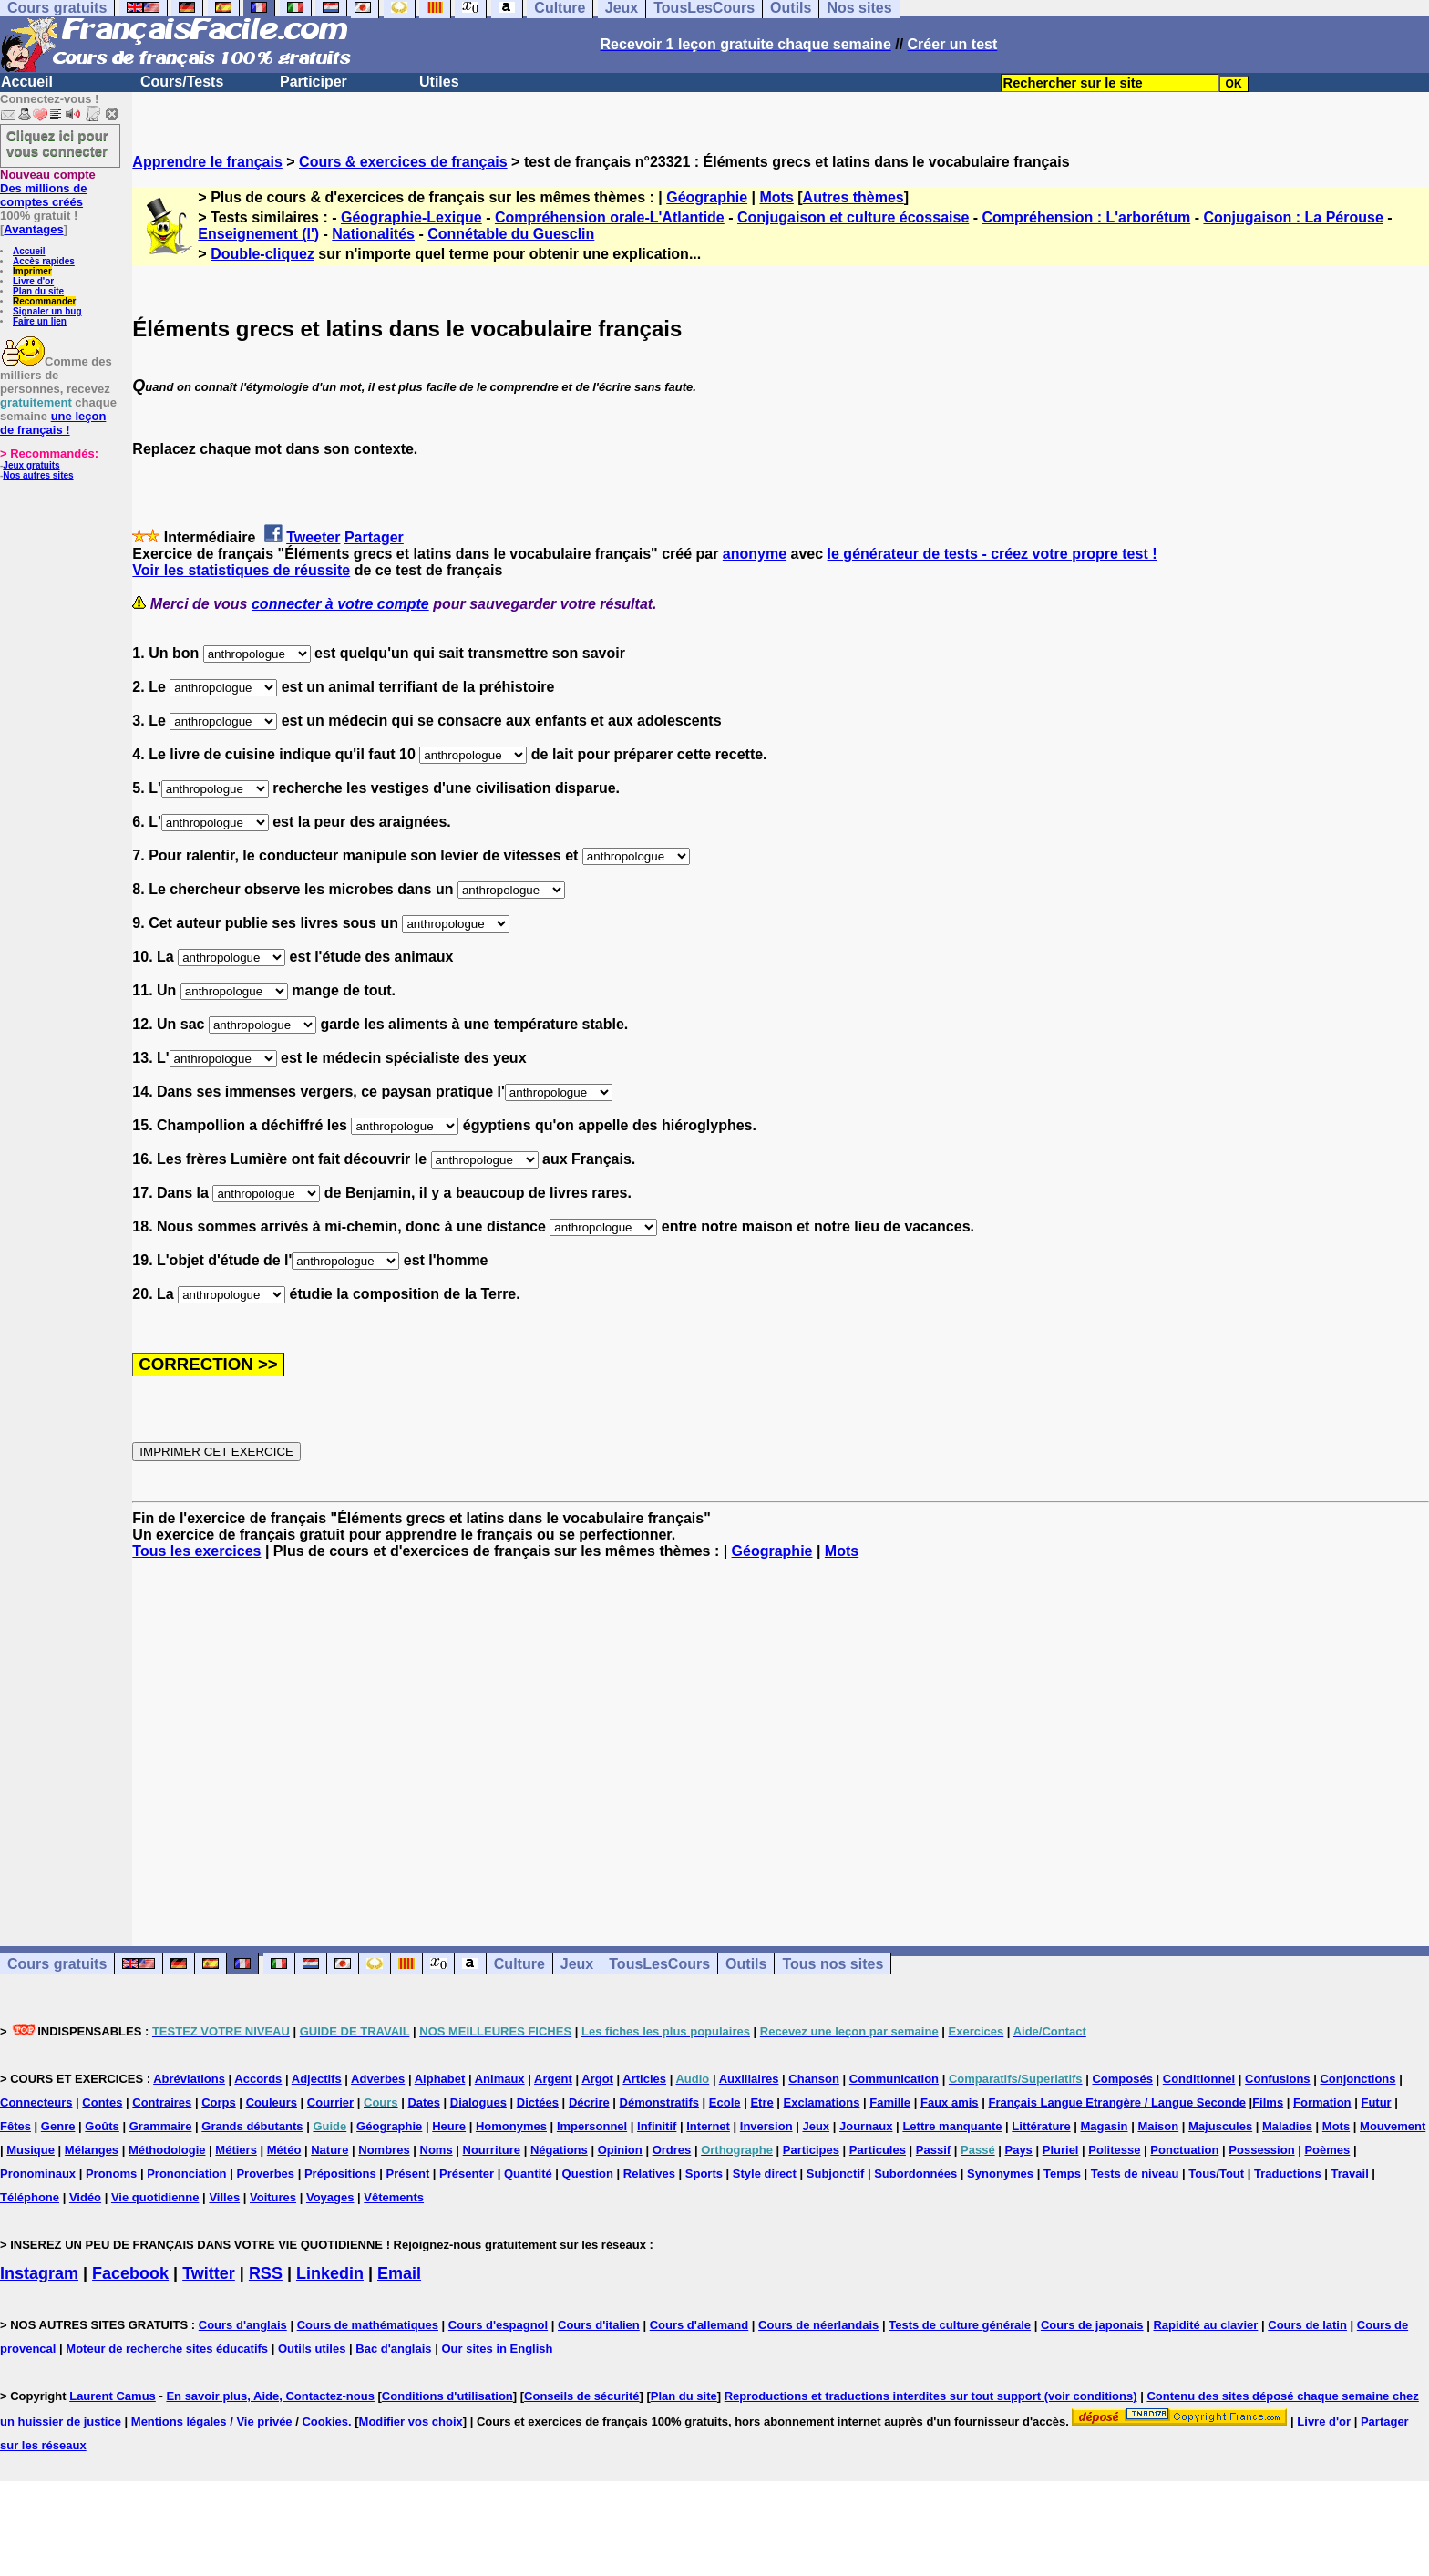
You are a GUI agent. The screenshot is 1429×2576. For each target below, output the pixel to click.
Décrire (589, 2102)
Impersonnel (592, 2126)
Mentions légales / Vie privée (212, 2421)
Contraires (161, 2102)
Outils (745, 1964)
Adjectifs (317, 2079)
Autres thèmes (853, 197)
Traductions (1287, 2173)
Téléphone (29, 2197)
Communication (894, 2079)
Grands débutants (252, 2126)
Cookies (325, 2421)
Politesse (1114, 2150)
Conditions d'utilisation (447, 2396)
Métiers (236, 2150)
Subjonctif (836, 2173)
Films (1267, 2102)
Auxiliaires (749, 2079)
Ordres (672, 2150)
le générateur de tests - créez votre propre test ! (992, 554)
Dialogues (478, 2102)
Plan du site (38, 291)
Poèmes (1327, 2150)
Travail (1350, 2173)
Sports (704, 2173)
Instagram (39, 2273)
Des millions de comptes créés (48, 188)
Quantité (528, 2173)
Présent (408, 2173)
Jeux (576, 1964)
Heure (449, 2126)
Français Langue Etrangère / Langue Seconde (1116, 2102)
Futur (1376, 2102)
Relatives (649, 2173)
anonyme (754, 554)
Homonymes (511, 2126)
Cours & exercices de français (403, 162)
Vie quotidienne (155, 2197)
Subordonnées (915, 2173)
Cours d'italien (599, 2325)
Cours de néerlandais (818, 2325)
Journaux (866, 2126)
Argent (553, 2079)
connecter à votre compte (340, 604)
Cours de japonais (1092, 2325)
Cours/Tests (181, 81)
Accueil (27, 81)
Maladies (1287, 2126)
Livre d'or (33, 281)
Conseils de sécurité (581, 2396)
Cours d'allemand (699, 2325)
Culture (519, 1964)
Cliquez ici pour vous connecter (57, 143)
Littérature (1041, 2126)
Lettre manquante (952, 2126)
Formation (1322, 2102)
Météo (284, 2150)
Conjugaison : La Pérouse (1293, 217)
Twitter (208, 2273)
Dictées (538, 2102)
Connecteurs (36, 2102)
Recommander (44, 301)
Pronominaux (38, 2173)
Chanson (813, 2079)
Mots (776, 197)
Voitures (273, 2197)
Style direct (765, 2173)
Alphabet (440, 2079)
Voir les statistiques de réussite (241, 570)
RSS (266, 2273)
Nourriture (492, 2150)
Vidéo (85, 2197)
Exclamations (822, 2102)
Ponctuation (1184, 2150)
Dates (423, 2102)
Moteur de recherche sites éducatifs (167, 2348)
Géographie (706, 197)
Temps (1062, 2173)
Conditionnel (1199, 2079)
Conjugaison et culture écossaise (853, 217)
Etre (761, 2102)
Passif (933, 2150)
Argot (597, 2079)
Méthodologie (167, 2150)
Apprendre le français (207, 162)
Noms (436, 2150)
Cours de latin (1307, 2325)
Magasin (1104, 2126)
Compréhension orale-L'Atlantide (610, 217)
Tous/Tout (1216, 2173)
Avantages (33, 229)
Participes (811, 2150)
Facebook (130, 2273)
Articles (644, 2079)
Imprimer (32, 271)
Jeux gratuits (31, 465)
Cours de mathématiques (367, 2325)
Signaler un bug (47, 311)
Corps (218, 2102)
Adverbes (378, 2079)
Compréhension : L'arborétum (1086, 217)
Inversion (766, 2126)
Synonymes (1000, 2173)
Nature (329, 2150)
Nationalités (373, 234)
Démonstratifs (659, 2102)
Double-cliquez (262, 254)
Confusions (1278, 2079)
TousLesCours (659, 1964)
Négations (559, 2150)
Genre (58, 2126)
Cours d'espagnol (498, 2325)
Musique (30, 2150)
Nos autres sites (38, 475)
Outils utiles (311, 2348)
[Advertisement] (781, 1736)
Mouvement (1392, 2126)
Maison (1157, 2126)
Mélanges (91, 2150)
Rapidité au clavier (1205, 2325)
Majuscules (1220, 2126)
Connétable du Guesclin (510, 234)
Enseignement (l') (258, 234)
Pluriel (1061, 2150)
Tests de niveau (1135, 2173)
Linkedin (330, 2273)
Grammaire (160, 2126)
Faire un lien (40, 321)
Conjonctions (1357, 2079)
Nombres (383, 2150)
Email (399, 2273)
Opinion (620, 2150)
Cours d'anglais (243, 2325)
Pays (1018, 2150)
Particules (877, 2150)
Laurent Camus (112, 2396)
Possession (1261, 2150)
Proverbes (265, 2173)
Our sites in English (496, 2348)
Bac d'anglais (393, 2348)
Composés (1122, 2079)
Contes (102, 2102)
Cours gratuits (57, 1964)
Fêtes (15, 2126)
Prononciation (186, 2173)
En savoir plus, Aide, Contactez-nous (270, 2396)
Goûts (102, 2126)
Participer (313, 81)
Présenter (466, 2173)
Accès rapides (44, 261)
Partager (374, 537)
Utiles (439, 81)
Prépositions (340, 2173)
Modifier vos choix (411, 2421)
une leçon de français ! (53, 423)
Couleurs (271, 2102)
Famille (889, 2102)
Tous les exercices (196, 1551)
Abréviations (189, 2079)
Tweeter (313, 537)
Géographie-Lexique (411, 217)
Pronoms (111, 2173)
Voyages (330, 2197)
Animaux (500, 2079)
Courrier (330, 2102)
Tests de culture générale (960, 2325)
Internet (708, 2126)
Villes (224, 2197)
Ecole (725, 2102)
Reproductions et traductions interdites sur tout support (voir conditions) (931, 2396)
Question (587, 2173)
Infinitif (656, 2126)
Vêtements (394, 2197)
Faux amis (949, 2102)
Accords (258, 2079)
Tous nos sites (832, 1964)
